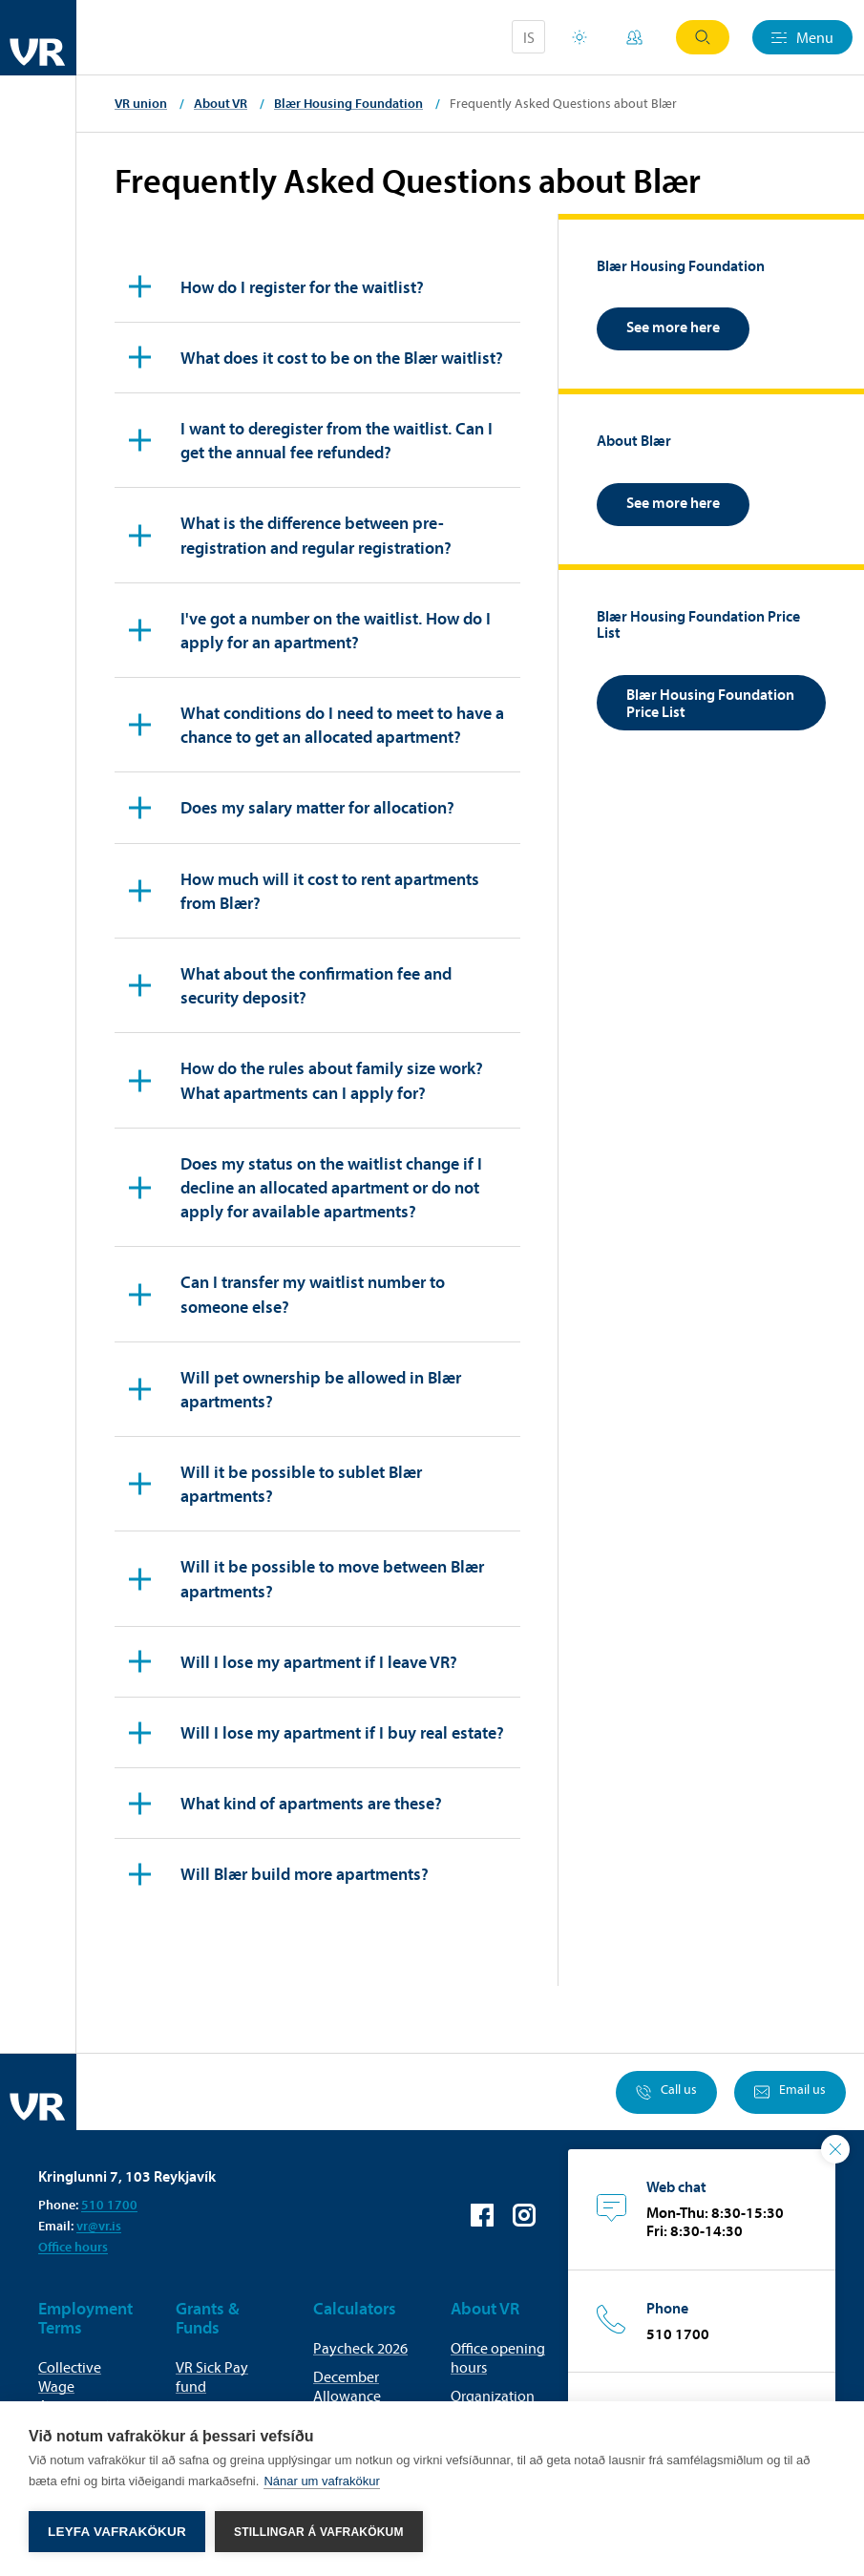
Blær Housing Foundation (348, 103)
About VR (220, 103)
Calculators (354, 2308)
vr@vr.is (98, 2225)
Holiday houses (579, 37)
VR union (141, 103)
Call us (666, 2092)
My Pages (634, 37)
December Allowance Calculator (347, 2395)
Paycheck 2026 (360, 2347)
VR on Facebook (482, 2215)
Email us (790, 2092)
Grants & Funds (208, 2317)
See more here (673, 326)
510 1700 (109, 2204)
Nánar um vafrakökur (321, 2481)
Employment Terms (85, 2317)
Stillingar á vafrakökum (319, 2532)
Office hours (73, 2246)
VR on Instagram (524, 2215)
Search (702, 37)
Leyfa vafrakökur (117, 2531)
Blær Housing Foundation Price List (710, 703)
